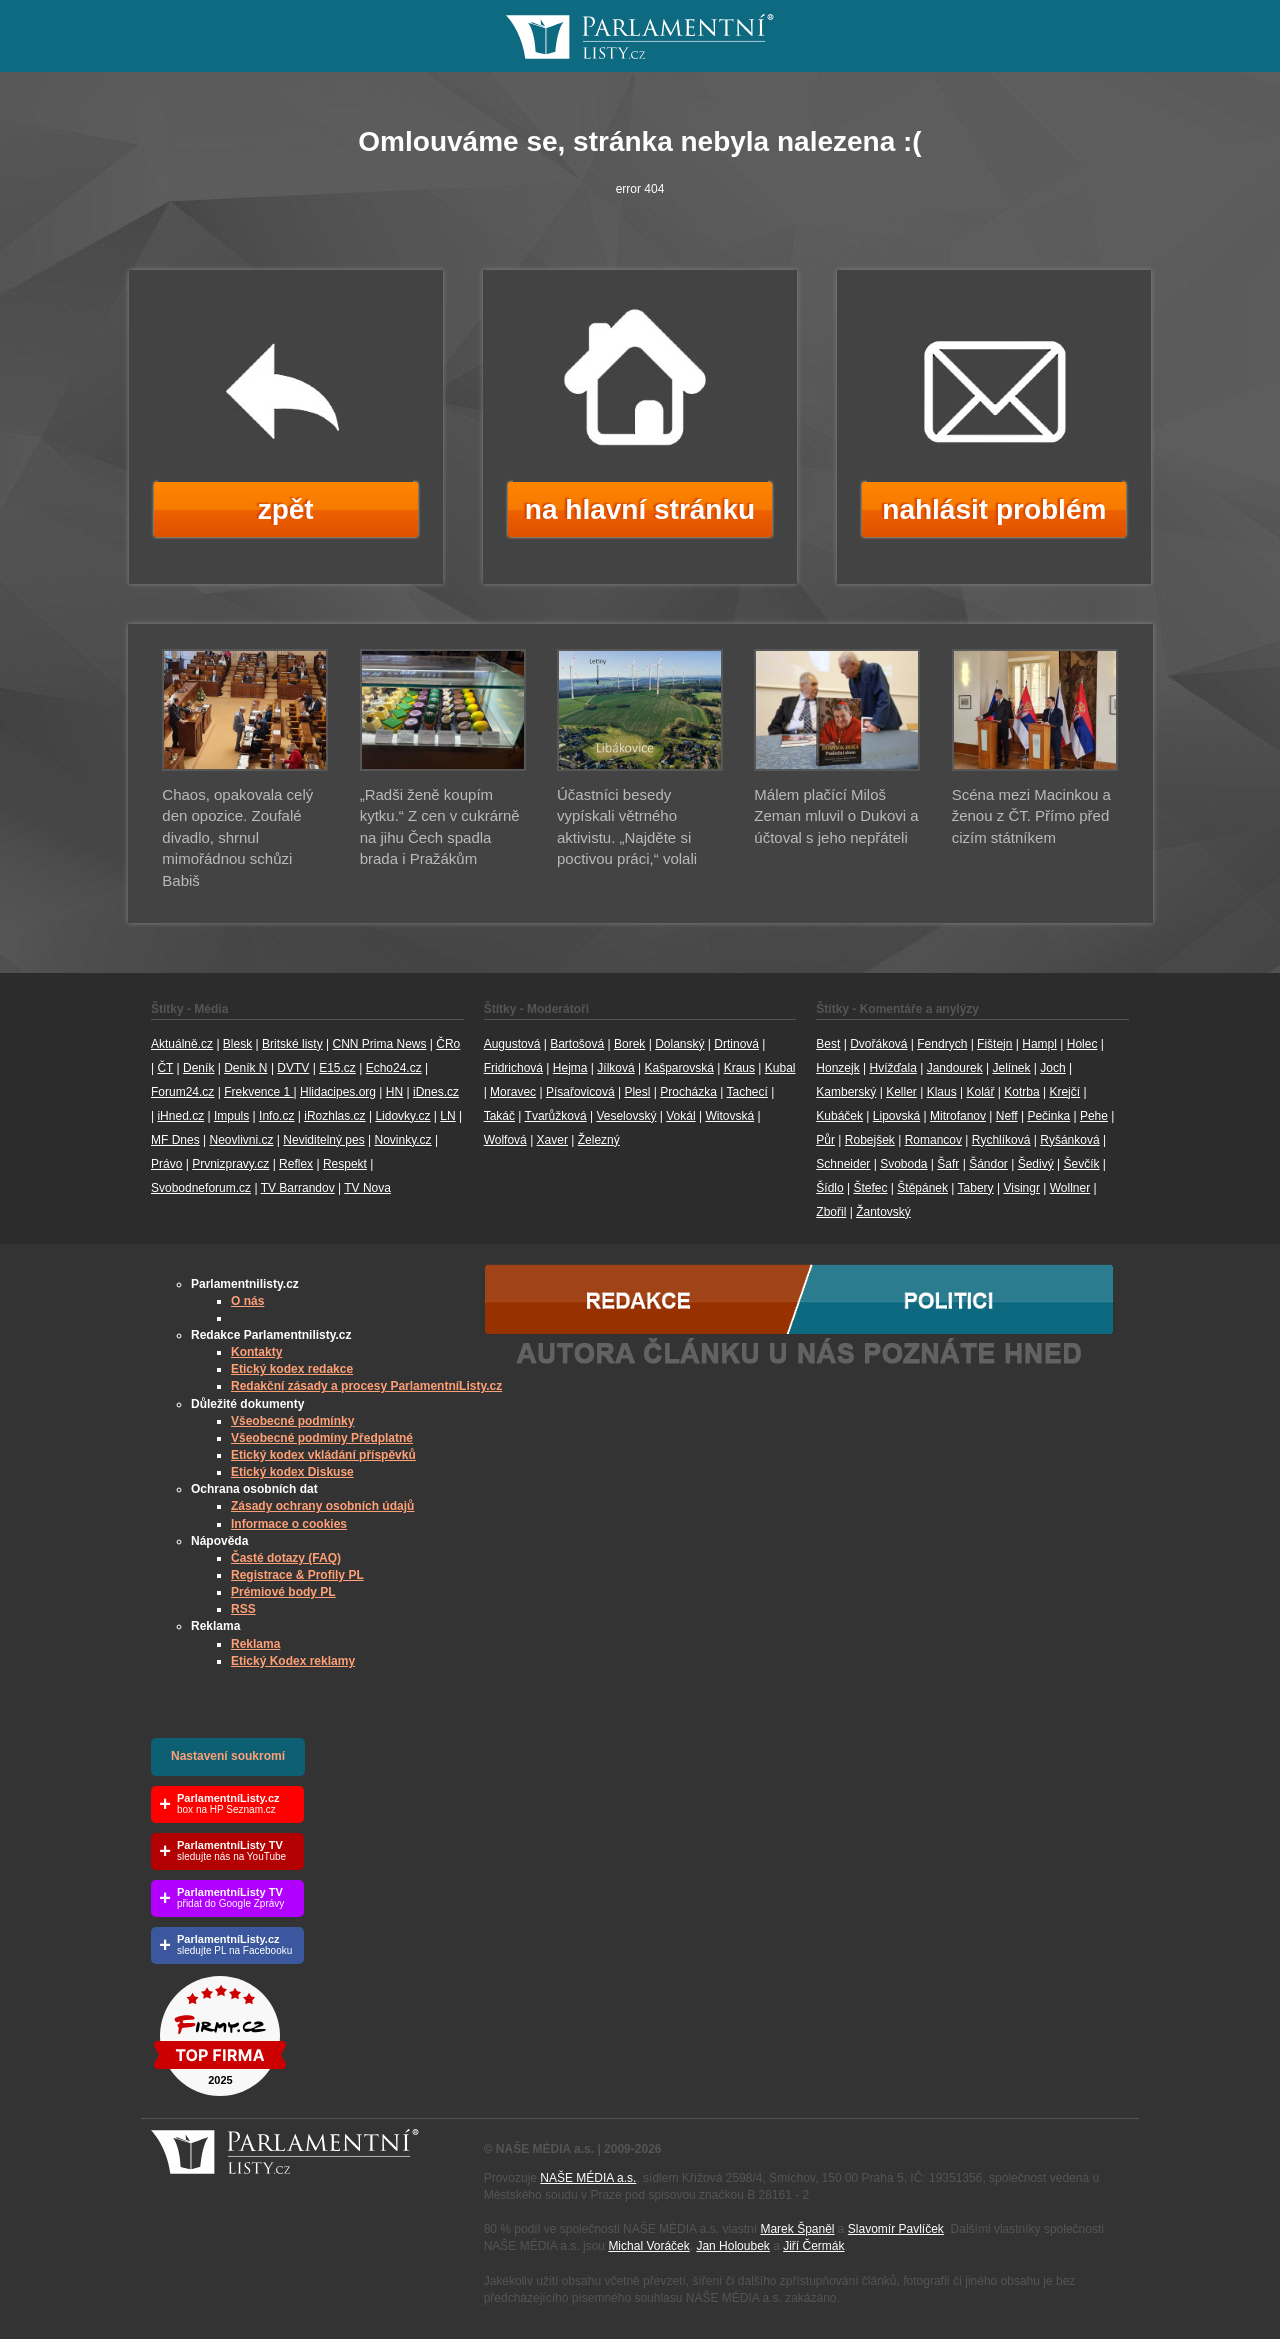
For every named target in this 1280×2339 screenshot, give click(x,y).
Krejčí (1064, 1092)
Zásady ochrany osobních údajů (322, 1506)
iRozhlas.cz (334, 1116)
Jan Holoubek (732, 2246)
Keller (901, 1092)
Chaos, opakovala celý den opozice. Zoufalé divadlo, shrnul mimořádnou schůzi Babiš (237, 837)
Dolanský (679, 1044)
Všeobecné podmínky (292, 1421)
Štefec (870, 1188)
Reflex (296, 1164)
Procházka (688, 1092)
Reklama (255, 1644)
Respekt (345, 1164)
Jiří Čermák (813, 2246)
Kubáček (839, 1116)
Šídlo (829, 1188)
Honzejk (837, 1068)
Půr (825, 1140)
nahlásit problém (994, 509)
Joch (1052, 1068)
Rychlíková (1001, 1140)
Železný (599, 1140)
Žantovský (883, 1212)
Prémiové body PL (283, 1592)
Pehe (1094, 1116)
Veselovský (626, 1116)
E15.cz (337, 1068)
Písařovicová (580, 1092)
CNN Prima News (379, 1044)
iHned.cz (180, 1116)
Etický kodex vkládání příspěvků (323, 1455)
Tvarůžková (556, 1116)
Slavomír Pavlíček (896, 2229)
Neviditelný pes (323, 1140)
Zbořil (831, 1212)
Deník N (245, 1068)
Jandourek (955, 1068)
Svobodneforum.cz (201, 1188)
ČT (165, 1068)
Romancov (933, 1140)
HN (394, 1092)
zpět (286, 509)
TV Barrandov (298, 1188)
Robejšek (870, 1140)
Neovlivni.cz (241, 1140)
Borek (629, 1044)
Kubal (780, 1068)
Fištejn (994, 1044)
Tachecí (747, 1092)
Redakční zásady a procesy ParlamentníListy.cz (366, 1386)
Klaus (942, 1092)
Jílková (615, 1068)
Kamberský (846, 1092)
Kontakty (256, 1352)
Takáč (499, 1116)
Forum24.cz (182, 1092)
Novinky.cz (402, 1140)
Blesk (237, 1044)
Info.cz (276, 1116)
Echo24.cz (394, 1068)
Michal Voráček (648, 2246)
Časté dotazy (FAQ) (286, 1558)
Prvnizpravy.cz (230, 1164)
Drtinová (736, 1044)
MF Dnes (175, 1140)
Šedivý (1036, 1164)
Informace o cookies (289, 1524)
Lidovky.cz (402, 1116)
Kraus (739, 1068)
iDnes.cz (436, 1092)
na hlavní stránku (640, 509)
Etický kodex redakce (292, 1369)
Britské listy (292, 1044)
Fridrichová (513, 1068)
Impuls (231, 1116)
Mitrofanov (958, 1116)
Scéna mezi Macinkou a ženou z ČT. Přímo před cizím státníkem (1031, 816)
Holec (1082, 1044)
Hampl (1039, 1044)
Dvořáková (878, 1044)
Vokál (680, 1116)
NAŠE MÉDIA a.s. (588, 2178)
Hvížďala (892, 1068)
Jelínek (1012, 1068)
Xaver (552, 1140)
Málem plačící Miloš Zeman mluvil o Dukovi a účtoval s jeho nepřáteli (836, 816)
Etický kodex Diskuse (292, 1472)
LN (447, 1116)
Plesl (637, 1092)
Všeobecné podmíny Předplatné (322, 1438)
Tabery (976, 1188)
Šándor (988, 1164)
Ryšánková (1069, 1140)
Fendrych (942, 1044)
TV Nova (367, 1188)
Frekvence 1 (258, 1092)
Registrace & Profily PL (297, 1575)
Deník (198, 1068)
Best (828, 1044)
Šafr (948, 1164)
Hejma (570, 1068)
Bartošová (577, 1044)
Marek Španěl (797, 2229)
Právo (166, 1164)
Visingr (1021, 1188)
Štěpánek (922, 1188)
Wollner (1070, 1188)
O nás (247, 1301)
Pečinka (1048, 1116)
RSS (243, 1609)
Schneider (843, 1164)
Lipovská (896, 1116)
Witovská (729, 1116)
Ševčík (1081, 1164)
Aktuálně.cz (182, 1044)
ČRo (448, 1044)
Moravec (513, 1092)
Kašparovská (678, 1068)
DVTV (293, 1068)
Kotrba (1021, 1092)
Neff (1007, 1116)
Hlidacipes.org (338, 1092)
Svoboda (903, 1164)
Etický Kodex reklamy (293, 1661)
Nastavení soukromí (228, 1756)
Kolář (980, 1092)
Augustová (512, 1044)
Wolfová (505, 1140)
